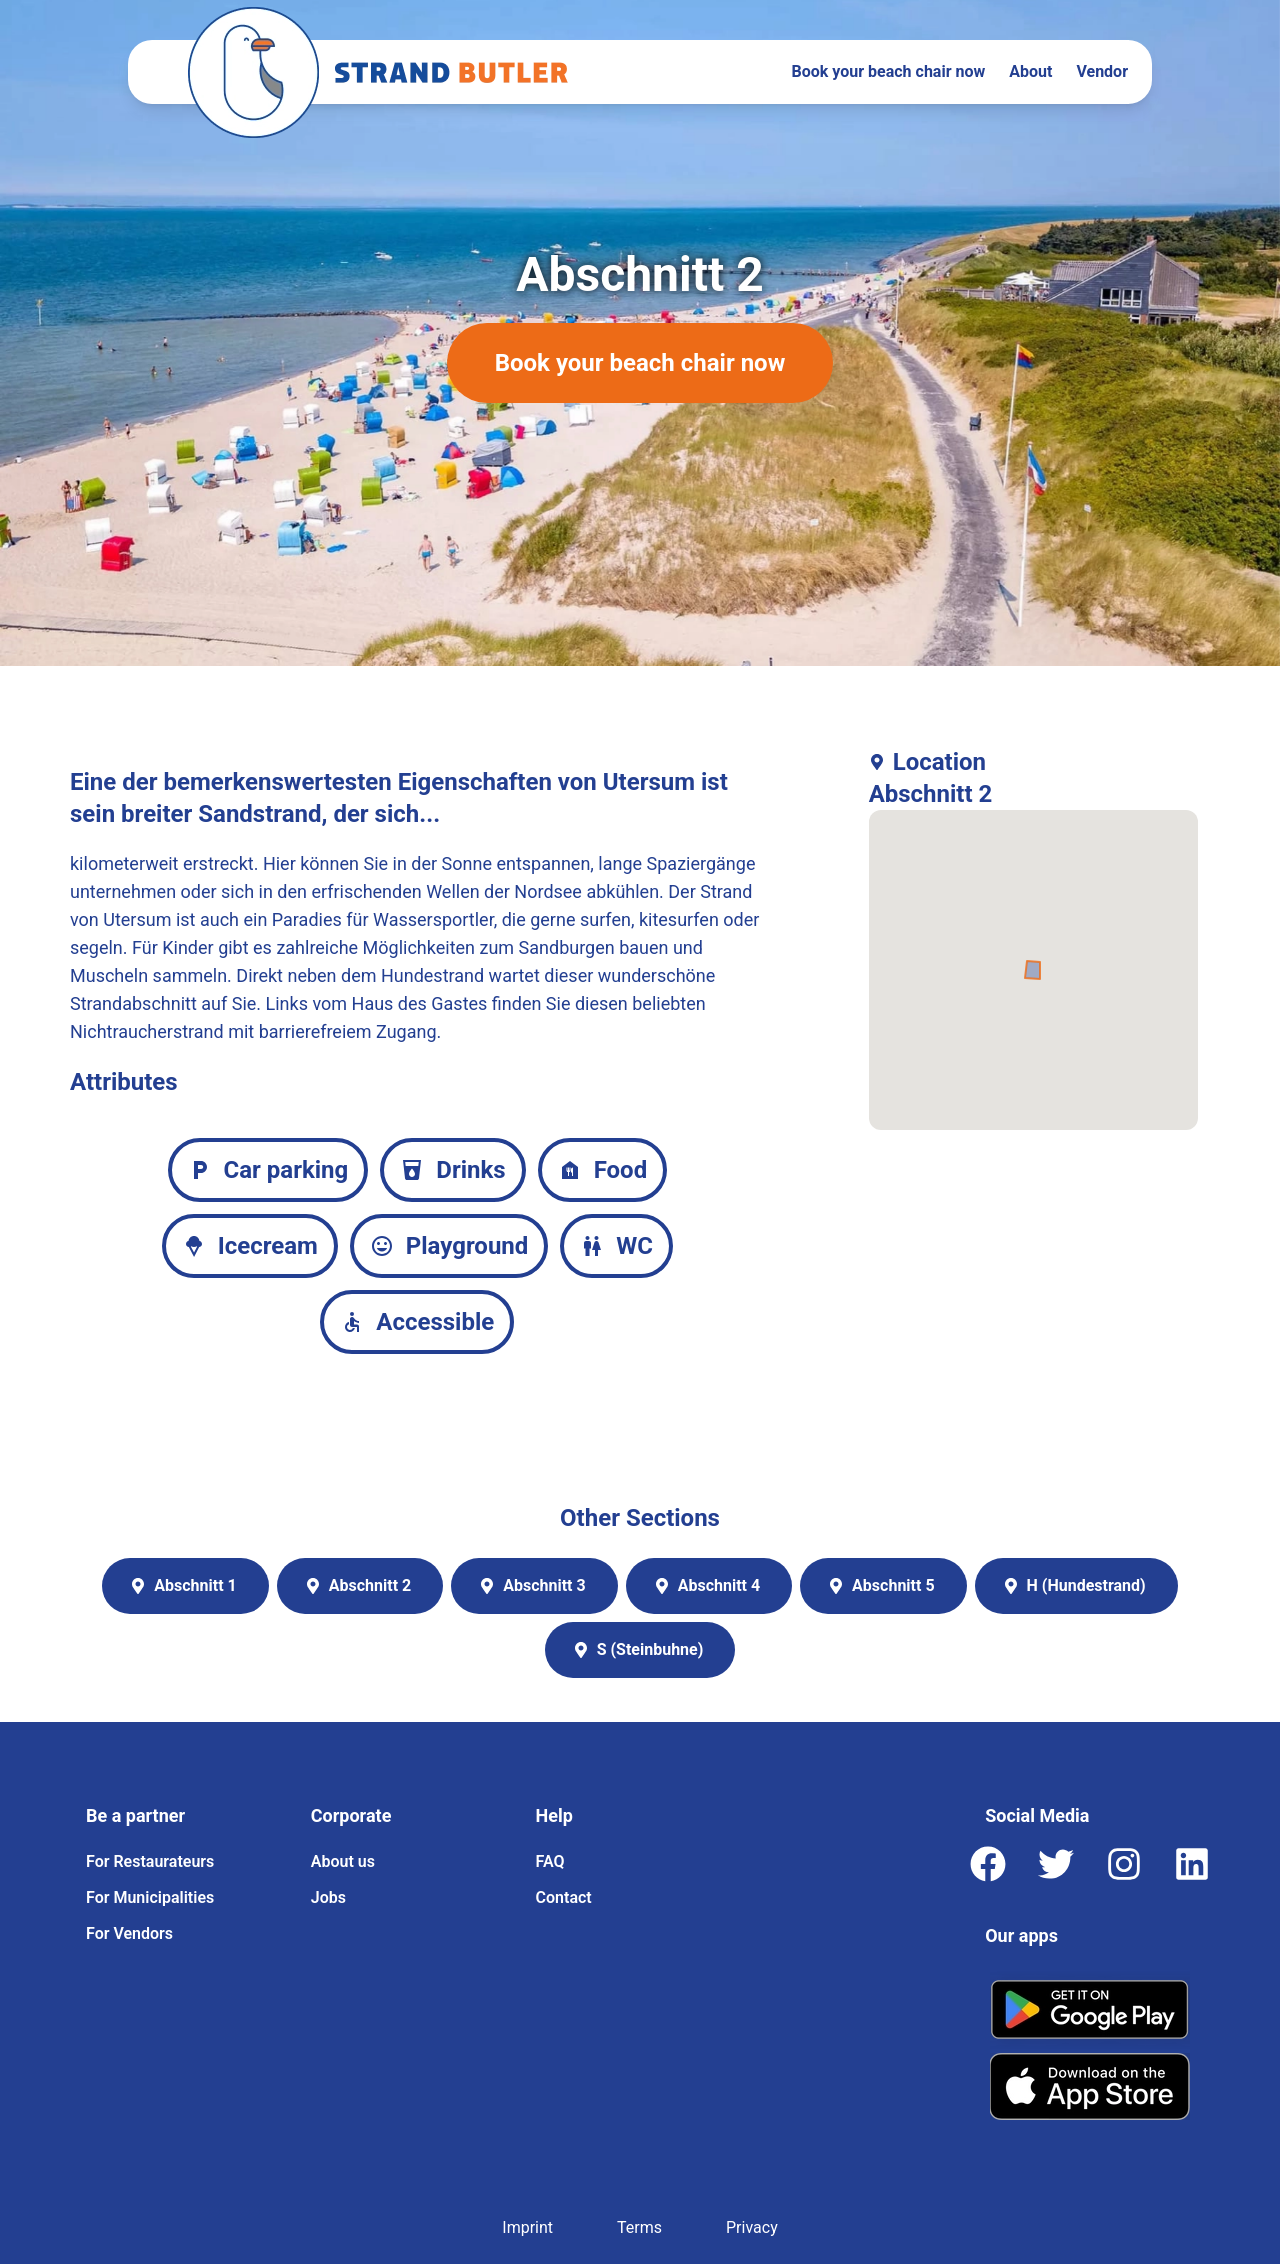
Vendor (1102, 71)
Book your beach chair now (889, 71)
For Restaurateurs (150, 1861)
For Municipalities (150, 1897)
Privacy (752, 2227)
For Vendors (129, 1933)
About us (343, 1861)
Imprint (527, 2227)
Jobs (328, 1897)
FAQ (550, 1861)
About (1030, 71)
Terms (639, 2227)
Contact (564, 1897)
